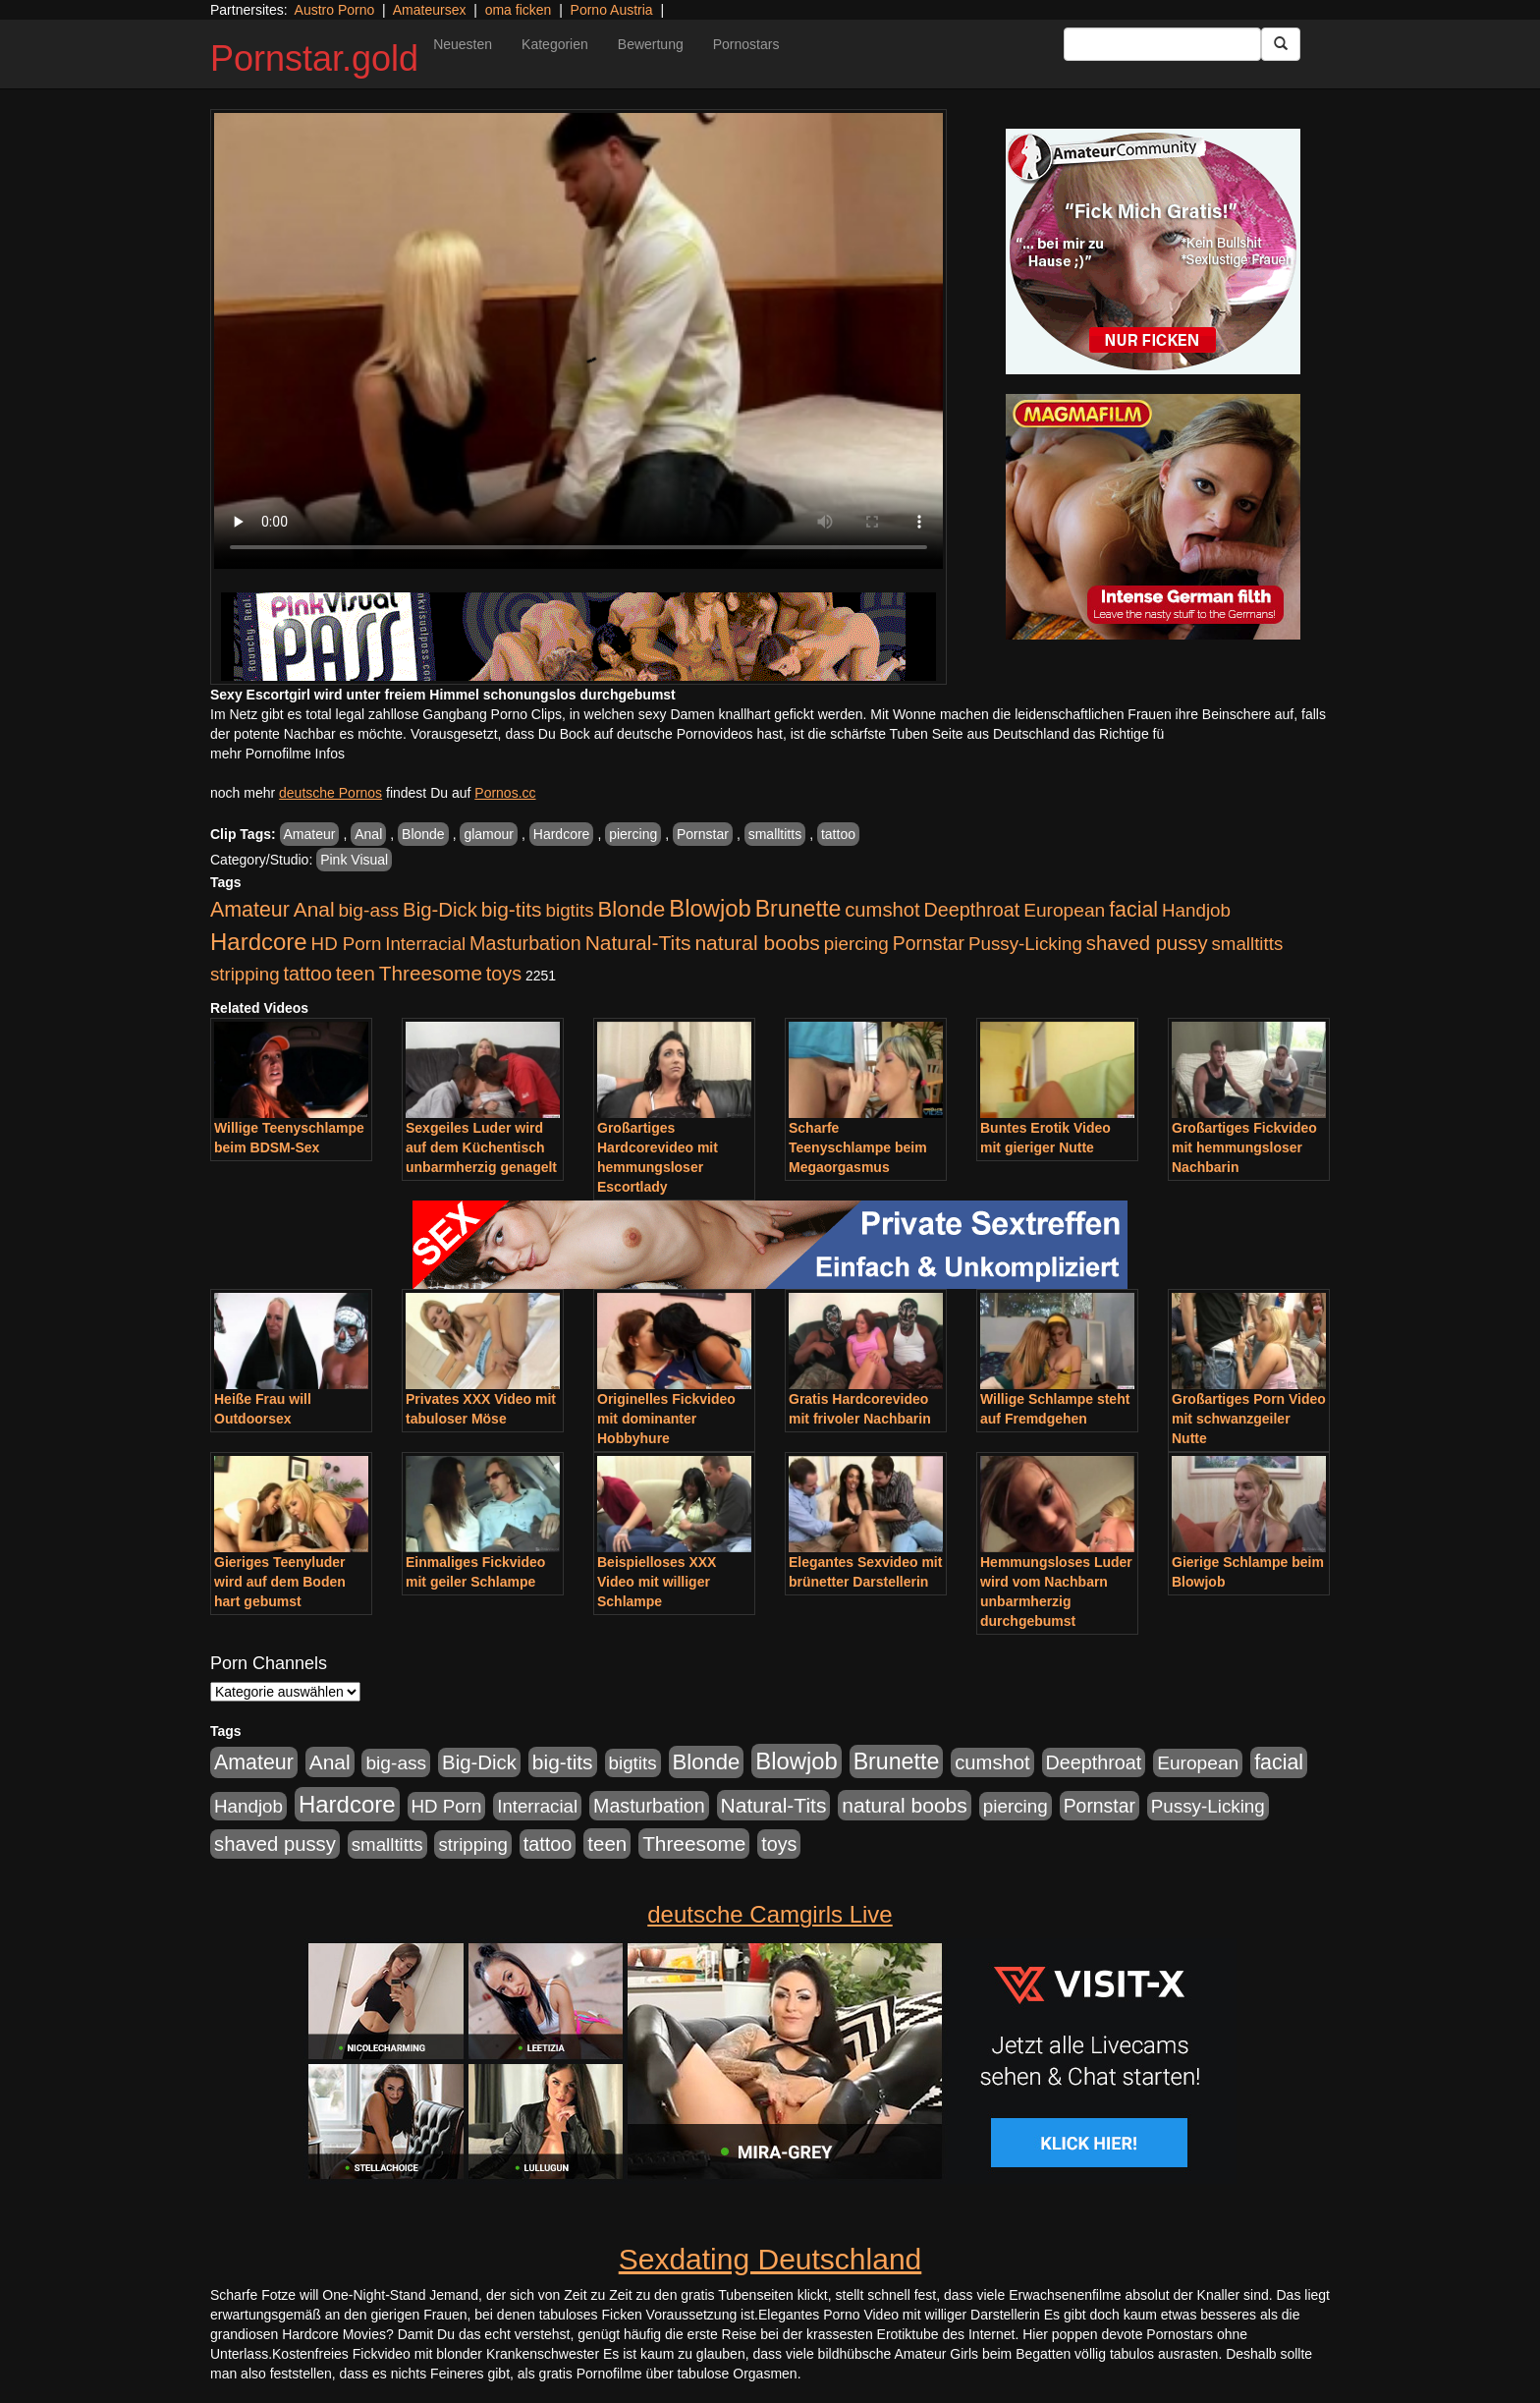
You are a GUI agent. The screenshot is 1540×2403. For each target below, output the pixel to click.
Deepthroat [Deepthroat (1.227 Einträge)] (972, 910)
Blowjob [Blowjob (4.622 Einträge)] (710, 908)
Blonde (423, 834)
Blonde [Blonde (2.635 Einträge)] (632, 909)
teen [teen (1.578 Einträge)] (355, 973)
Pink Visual (354, 859)
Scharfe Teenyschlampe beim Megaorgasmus (858, 1147)
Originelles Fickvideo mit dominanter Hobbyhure (666, 1418)
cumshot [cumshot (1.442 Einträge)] (882, 910)
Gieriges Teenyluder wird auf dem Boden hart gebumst (280, 1581)
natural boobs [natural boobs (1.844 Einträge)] (756, 942)
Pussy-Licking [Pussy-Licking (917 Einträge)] (1025, 943)
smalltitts (774, 834)
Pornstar (703, 834)
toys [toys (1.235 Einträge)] (504, 973)
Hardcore (561, 834)
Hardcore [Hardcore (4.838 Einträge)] (258, 941)
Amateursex (430, 10)
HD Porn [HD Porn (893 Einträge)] (346, 943)
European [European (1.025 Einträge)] (1064, 910)
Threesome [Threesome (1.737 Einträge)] (430, 973)
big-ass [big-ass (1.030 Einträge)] (368, 910)
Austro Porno (335, 10)
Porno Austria (612, 10)
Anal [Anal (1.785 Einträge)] (314, 909)
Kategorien (555, 44)
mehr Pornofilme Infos (277, 753)
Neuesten (462, 44)
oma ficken (518, 10)
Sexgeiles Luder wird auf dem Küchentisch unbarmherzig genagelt (481, 1147)
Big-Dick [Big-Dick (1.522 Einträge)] (440, 910)
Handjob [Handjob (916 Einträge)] (1196, 910)
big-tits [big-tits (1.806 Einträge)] (511, 909)
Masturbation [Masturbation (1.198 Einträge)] (525, 943)
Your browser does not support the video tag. (578, 341)
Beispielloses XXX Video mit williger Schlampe (656, 1581)
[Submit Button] (1280, 44)
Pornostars (746, 44)
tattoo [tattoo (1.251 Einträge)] (307, 973)
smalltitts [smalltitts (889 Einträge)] (1247, 943)
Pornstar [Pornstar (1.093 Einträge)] (928, 943)
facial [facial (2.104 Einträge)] (1133, 910)
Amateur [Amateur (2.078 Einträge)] (250, 910)
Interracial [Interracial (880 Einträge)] (425, 943)
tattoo (838, 834)
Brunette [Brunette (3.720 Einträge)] (798, 909)
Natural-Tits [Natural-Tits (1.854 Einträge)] (638, 942)
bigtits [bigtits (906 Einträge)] (570, 910)
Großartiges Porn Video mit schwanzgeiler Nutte (1249, 1418)
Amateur (310, 834)
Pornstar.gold (314, 58)
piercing (633, 834)
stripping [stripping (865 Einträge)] (245, 974)
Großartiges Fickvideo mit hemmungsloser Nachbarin (1244, 1147)
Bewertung (651, 44)
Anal (368, 834)
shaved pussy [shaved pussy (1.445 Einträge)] (1147, 943)
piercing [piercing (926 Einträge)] (856, 943)
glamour (489, 834)
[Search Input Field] (1162, 44)
